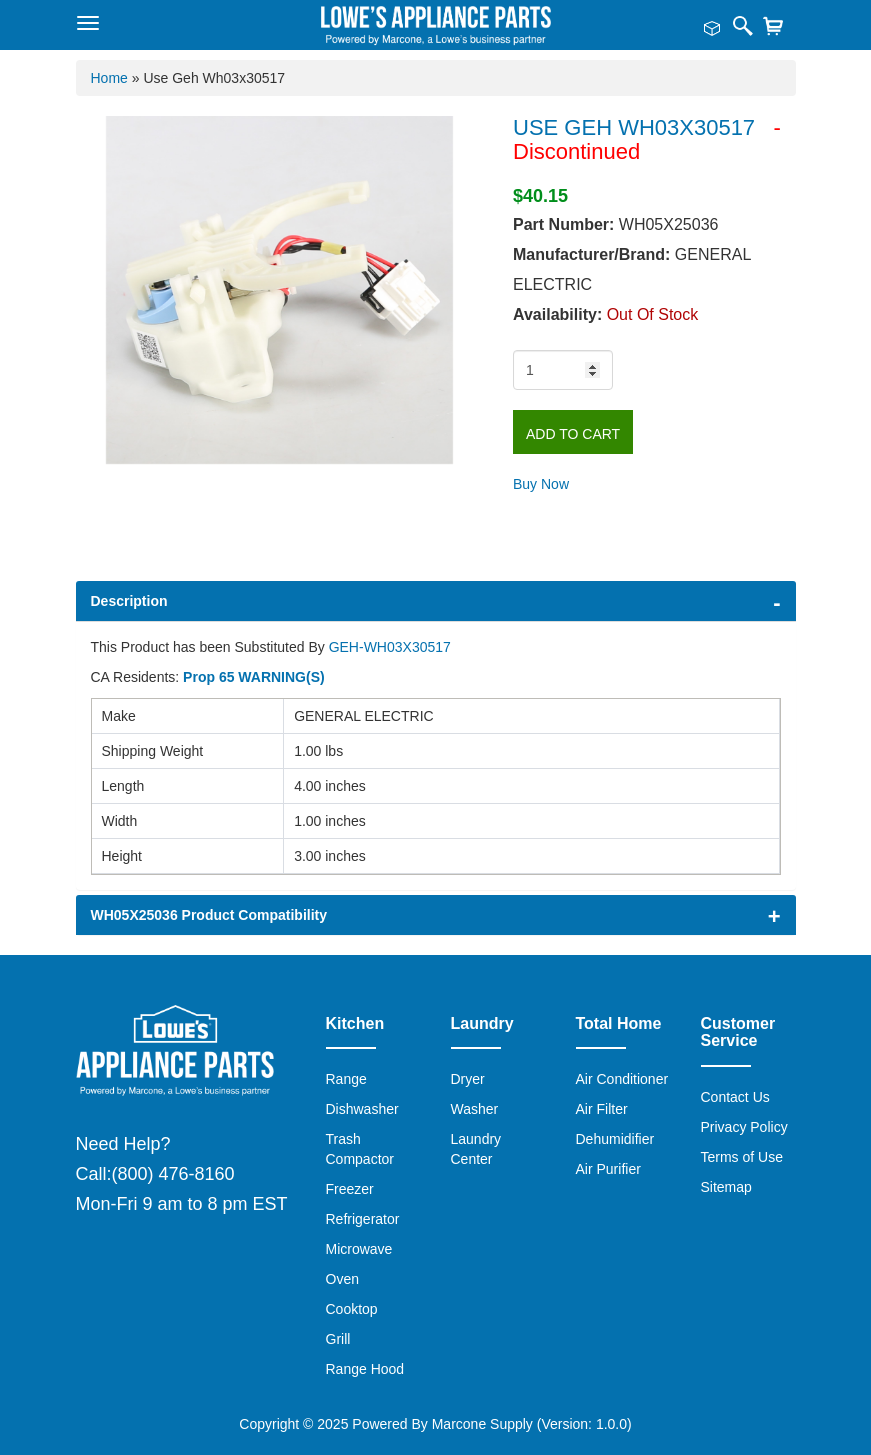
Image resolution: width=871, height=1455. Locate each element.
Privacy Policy (744, 1127)
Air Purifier (608, 1169)
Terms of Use (742, 1157)
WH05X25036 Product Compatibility (209, 915)
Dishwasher (362, 1109)
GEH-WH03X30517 (390, 647)
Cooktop (352, 1309)
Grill (338, 1339)
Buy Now (541, 484)
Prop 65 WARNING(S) (254, 677)
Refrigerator (363, 1219)
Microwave (359, 1249)
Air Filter (602, 1109)
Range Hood (365, 1369)
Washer (475, 1109)
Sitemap (726, 1187)
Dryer (468, 1079)
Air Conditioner (622, 1079)
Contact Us (735, 1097)
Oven (342, 1279)
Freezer (350, 1189)
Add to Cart (573, 434)
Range (346, 1079)
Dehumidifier (615, 1139)
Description (129, 601)
